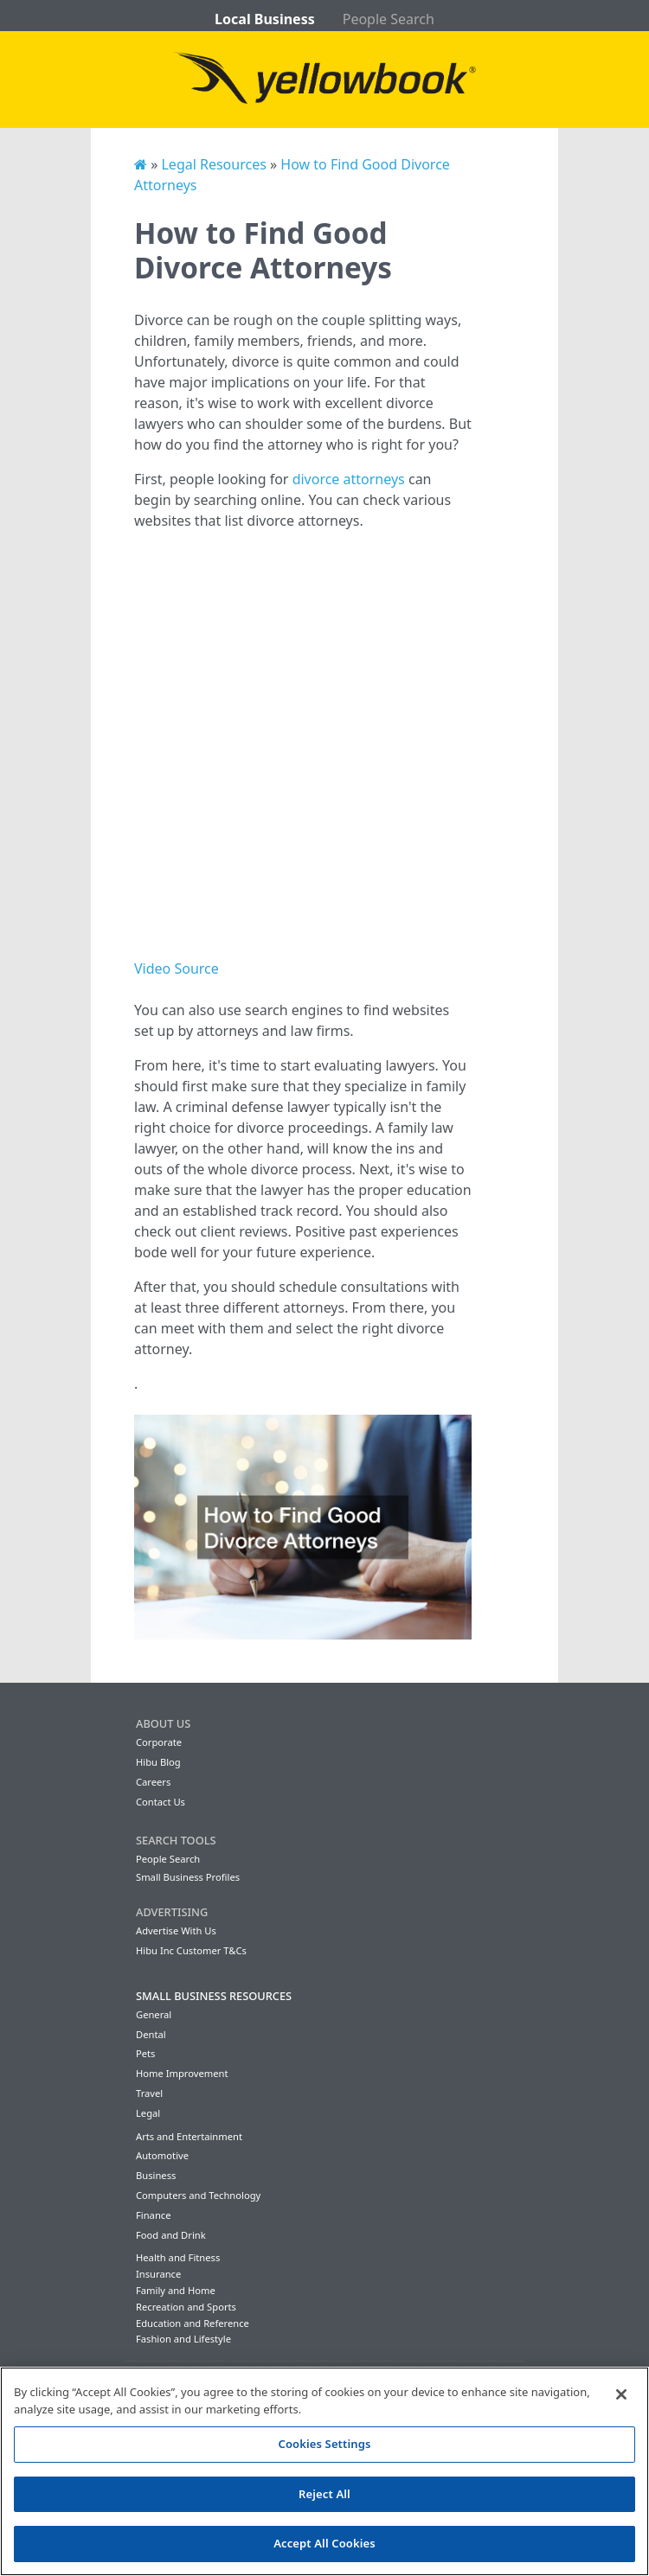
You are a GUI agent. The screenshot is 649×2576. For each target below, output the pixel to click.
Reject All (324, 2494)
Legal (148, 2112)
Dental (151, 2034)
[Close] (621, 2394)
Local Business (265, 19)
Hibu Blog (158, 1761)
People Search (388, 19)
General (153, 2014)
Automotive (162, 2155)
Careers (153, 1781)
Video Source (176, 968)
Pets (145, 2053)
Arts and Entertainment (189, 2136)
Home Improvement (182, 2073)
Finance (153, 2214)
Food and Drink (171, 2234)
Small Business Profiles (188, 1876)
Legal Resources (213, 164)
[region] (324, 2471)
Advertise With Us (176, 1930)
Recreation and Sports (186, 2306)
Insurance (158, 2273)
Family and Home (175, 2290)
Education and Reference (192, 2323)
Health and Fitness (178, 2257)
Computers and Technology (198, 2195)
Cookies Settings (325, 2443)
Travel (149, 2093)
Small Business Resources (214, 1996)
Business (156, 2175)
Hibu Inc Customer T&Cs (191, 1950)
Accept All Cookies (324, 2543)
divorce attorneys (348, 479)
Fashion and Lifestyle (183, 2338)
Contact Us (160, 1801)
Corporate (159, 1741)
